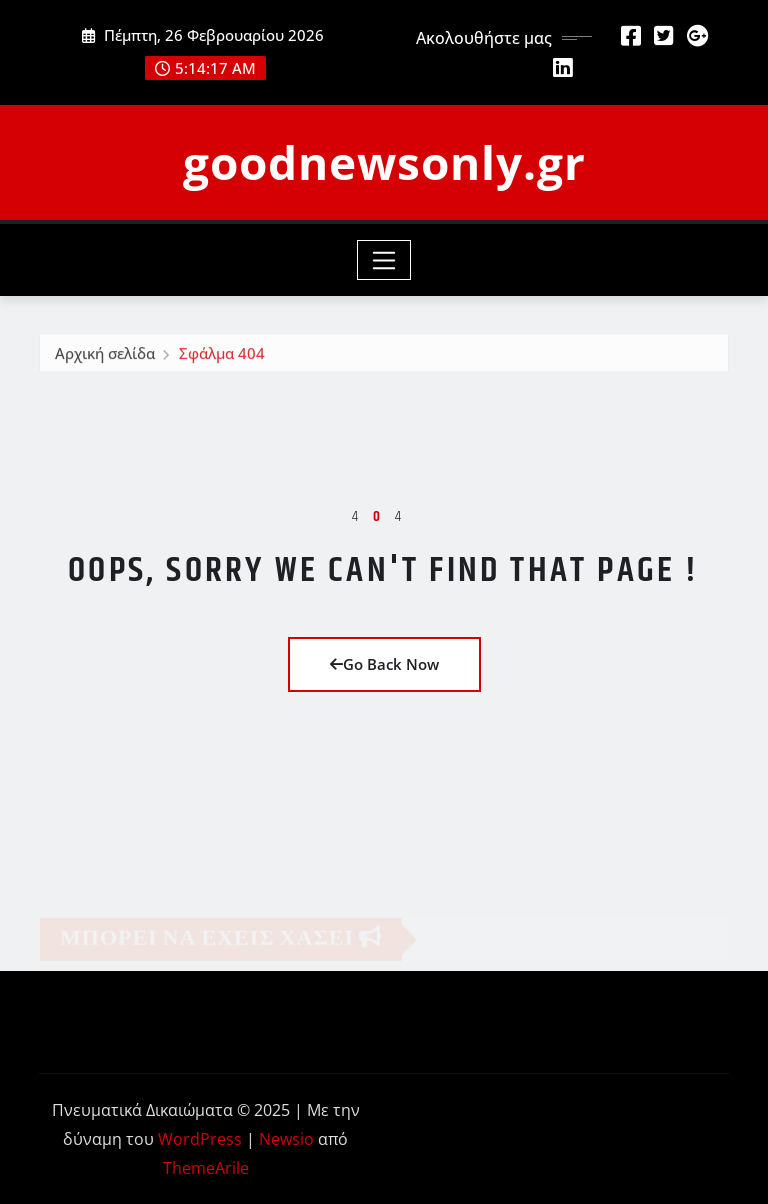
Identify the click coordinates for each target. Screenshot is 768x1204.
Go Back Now (384, 664)
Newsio (286, 1139)
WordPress (200, 1139)
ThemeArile (206, 1168)
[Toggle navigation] (384, 260)
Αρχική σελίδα (105, 358)
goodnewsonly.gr (384, 162)
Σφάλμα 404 (222, 358)
